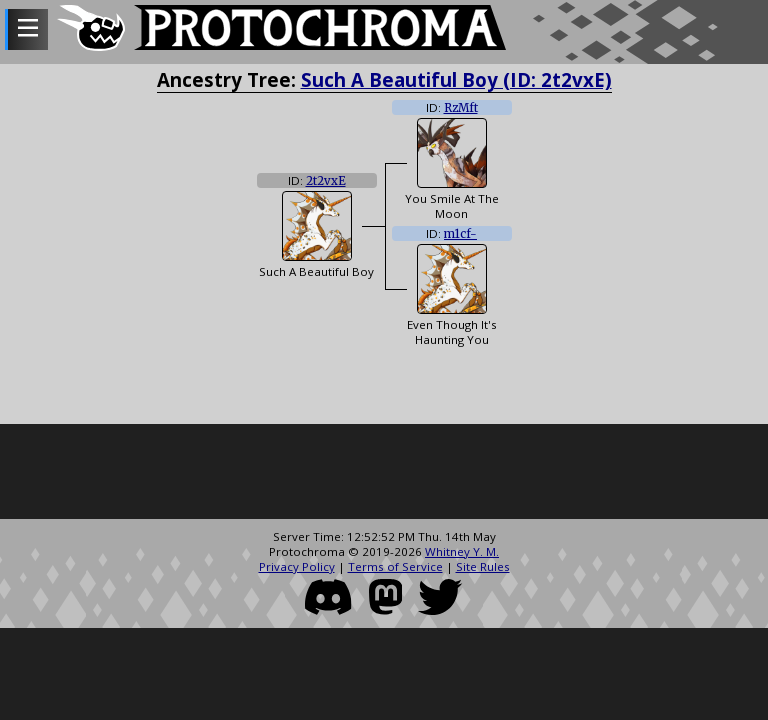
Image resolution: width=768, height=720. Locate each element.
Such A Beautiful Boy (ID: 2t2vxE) (456, 79)
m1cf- (460, 234)
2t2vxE (326, 181)
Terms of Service (395, 566)
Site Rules (483, 566)
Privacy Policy (297, 566)
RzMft (461, 108)
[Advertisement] (384, 474)
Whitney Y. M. (462, 551)
